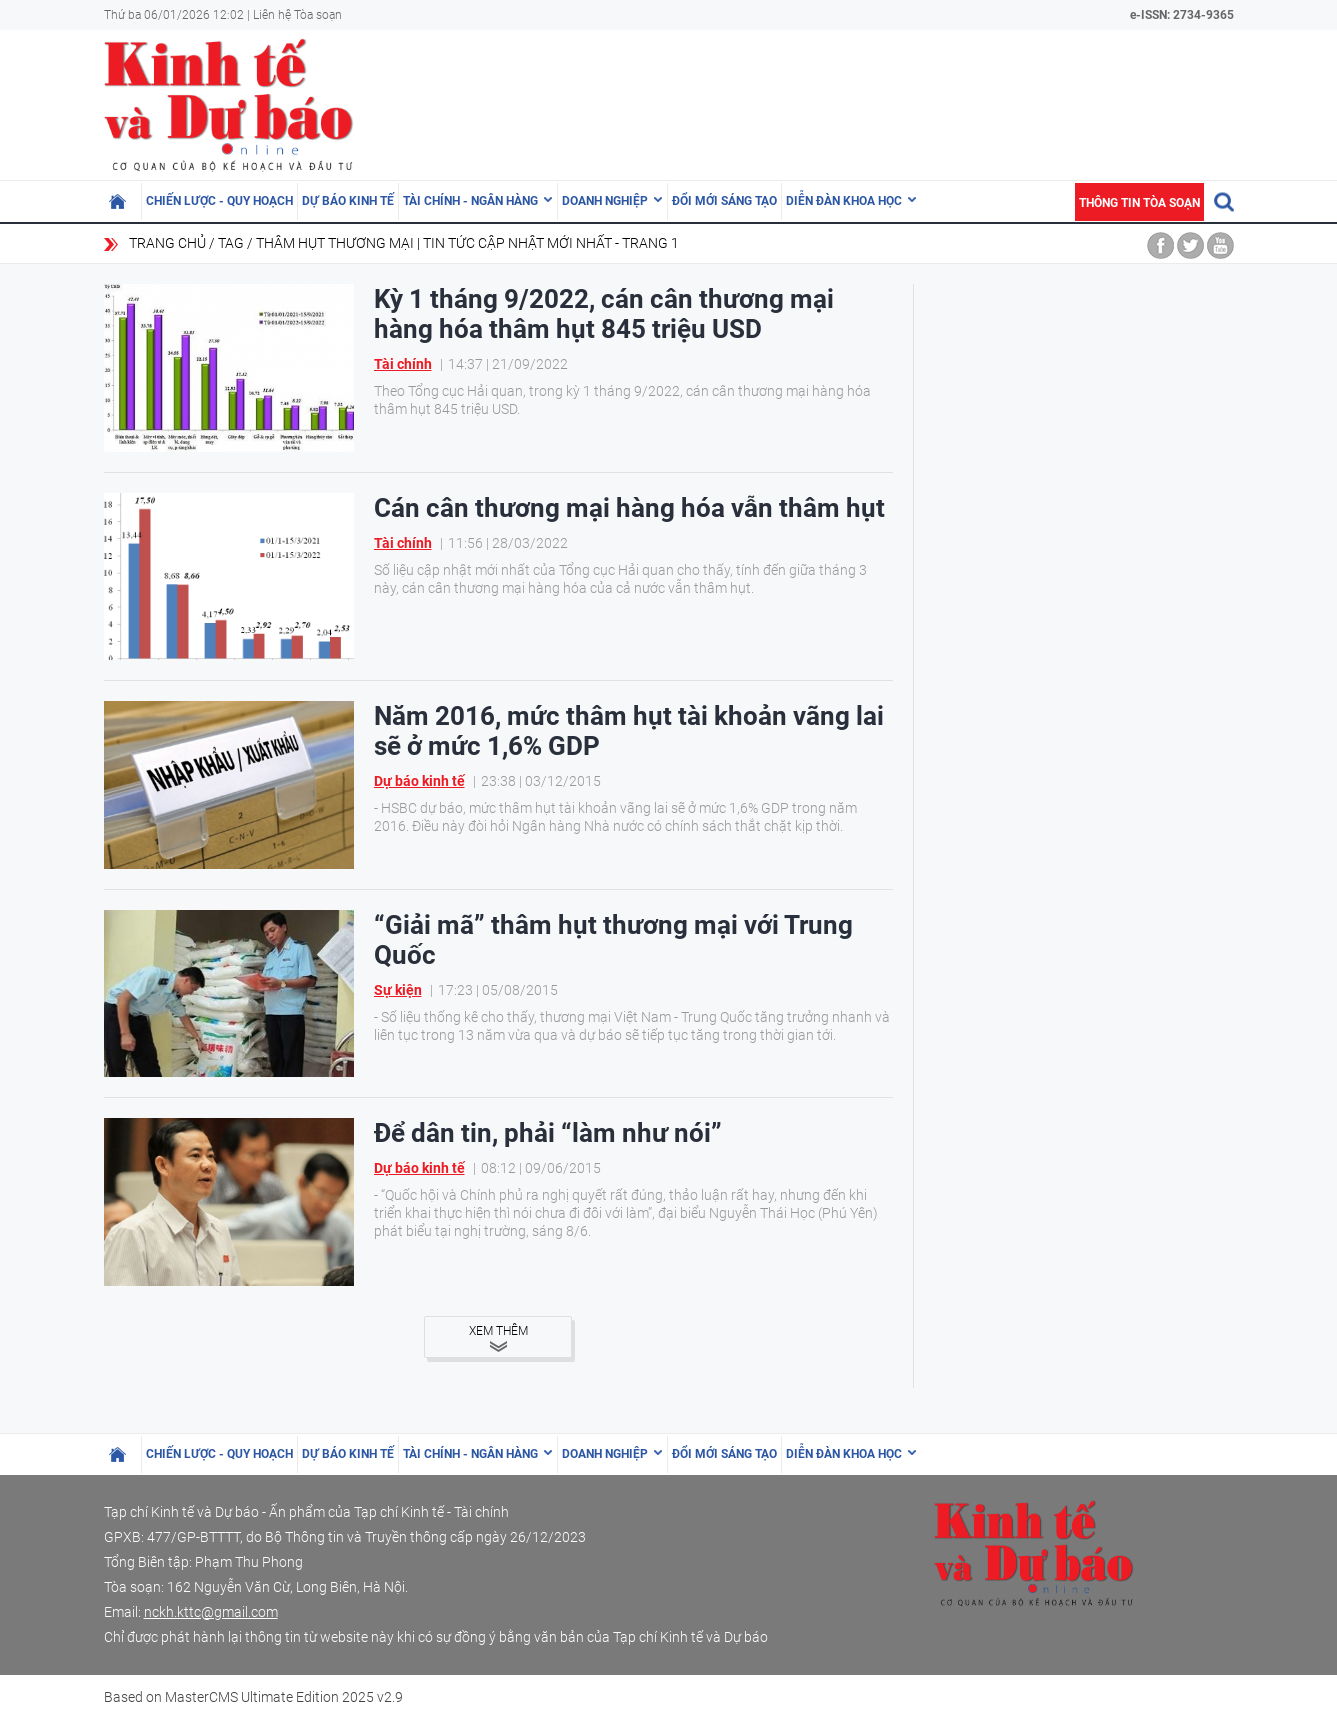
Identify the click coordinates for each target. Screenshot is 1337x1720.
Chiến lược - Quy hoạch (219, 201)
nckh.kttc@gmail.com (211, 1612)
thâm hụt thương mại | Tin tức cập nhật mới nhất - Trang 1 (467, 243)
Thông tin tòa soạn (1139, 203)
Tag (231, 243)
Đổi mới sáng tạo (724, 201)
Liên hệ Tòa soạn (297, 15)
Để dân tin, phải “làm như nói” (548, 1133)
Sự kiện (398, 990)
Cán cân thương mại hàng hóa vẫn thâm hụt (629, 508)
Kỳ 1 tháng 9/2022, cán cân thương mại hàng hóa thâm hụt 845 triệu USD (604, 314)
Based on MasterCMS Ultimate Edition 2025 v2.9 (253, 1697)
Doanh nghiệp (605, 201)
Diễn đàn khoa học (844, 201)
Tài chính (403, 364)
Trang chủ (167, 243)
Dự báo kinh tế (348, 201)
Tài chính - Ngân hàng (470, 201)
